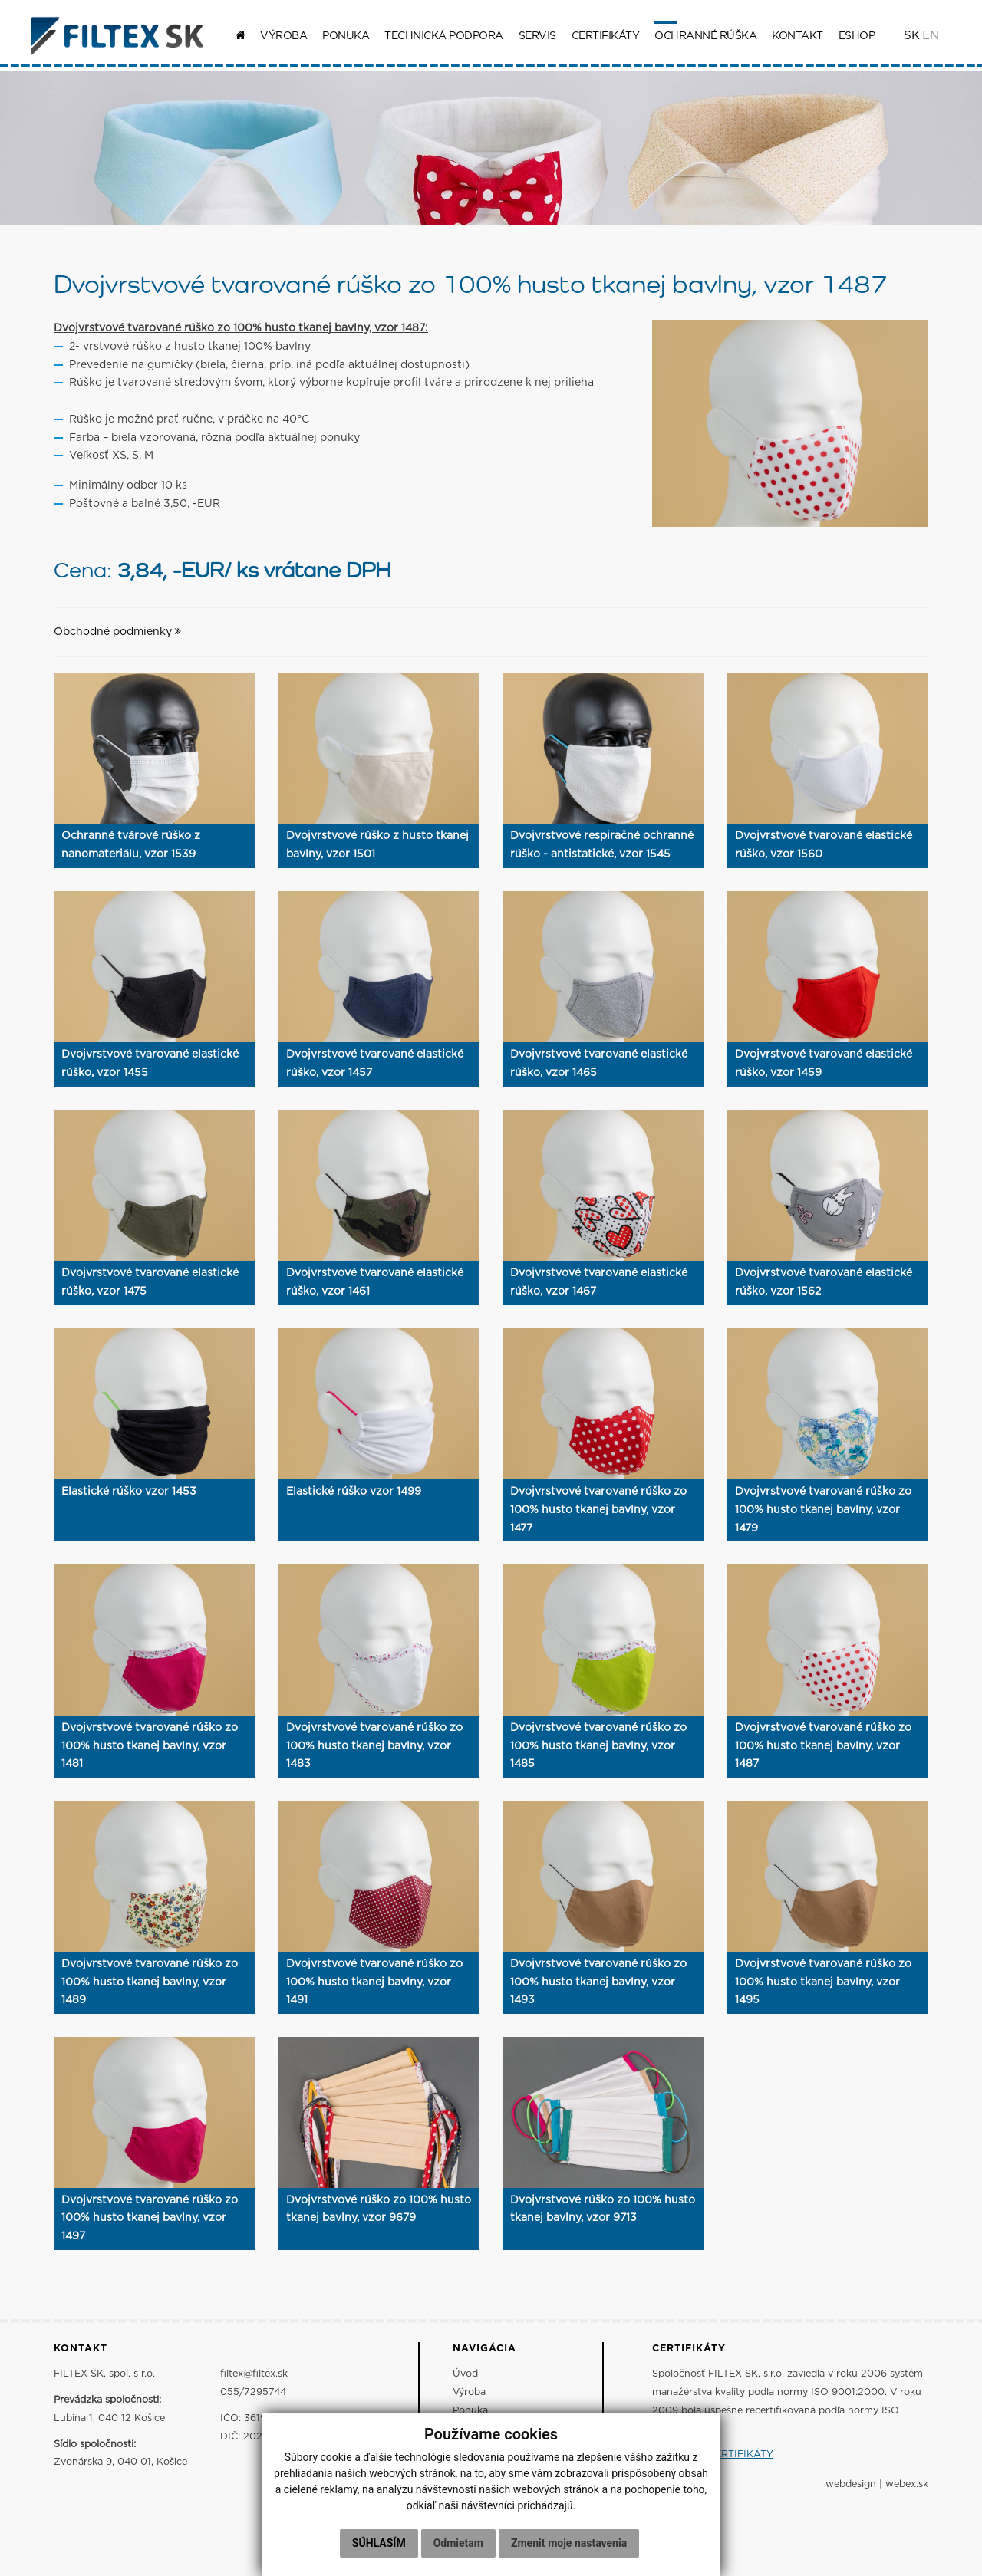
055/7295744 (253, 2398)
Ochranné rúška (702, 38)
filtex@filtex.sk (254, 2379)
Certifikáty (602, 38)
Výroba (279, 38)
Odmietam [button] (458, 2543)
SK (907, 38)
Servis (533, 38)
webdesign (850, 2490)
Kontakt (793, 38)
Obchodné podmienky (117, 636)
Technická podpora (440, 38)
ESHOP (853, 38)
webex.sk (906, 2490)
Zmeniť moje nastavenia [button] (569, 2543)
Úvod (465, 2379)
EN (926, 38)
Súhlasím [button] (379, 2543)
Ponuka (341, 38)
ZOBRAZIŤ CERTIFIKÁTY (712, 2460)
